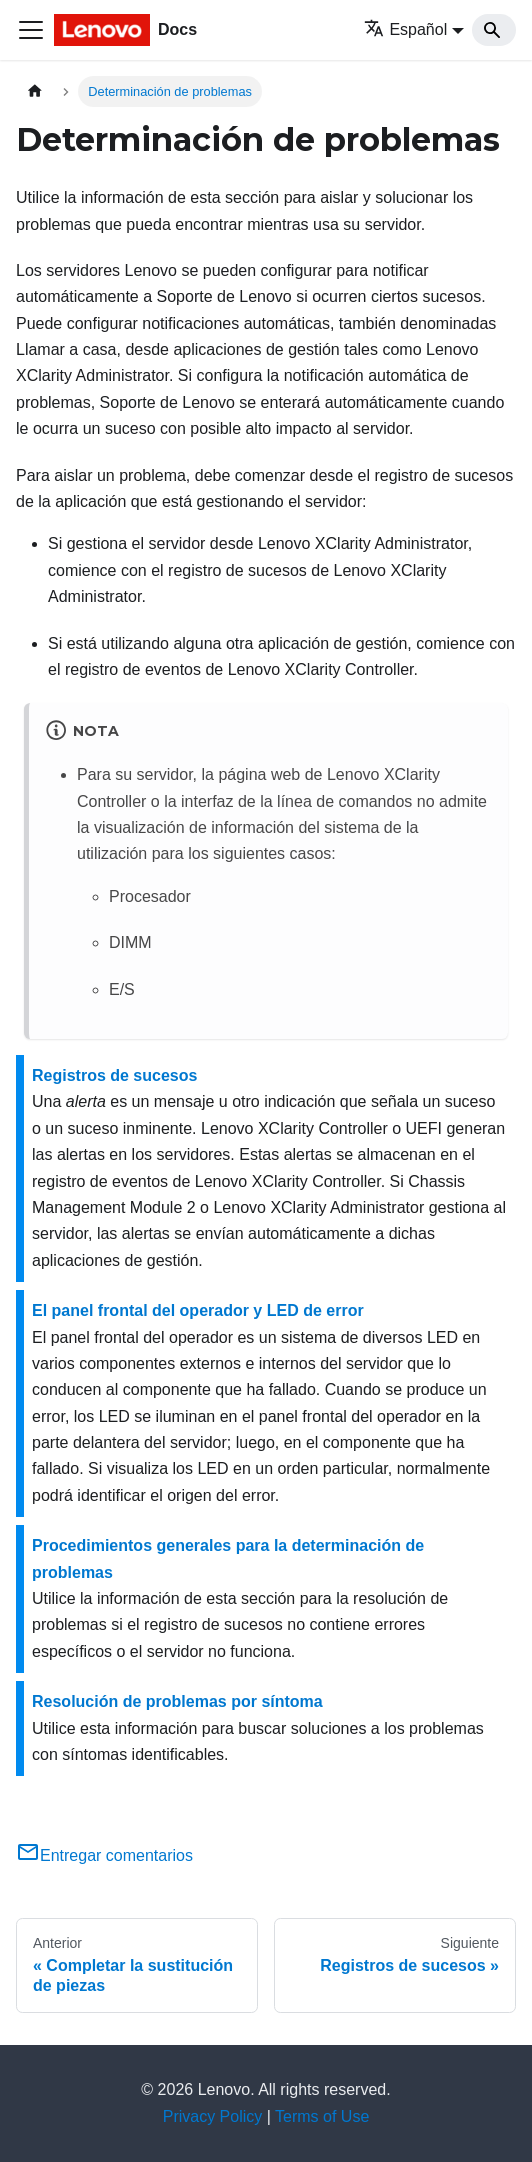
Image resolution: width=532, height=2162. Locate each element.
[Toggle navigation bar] (31, 30)
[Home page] (35, 91)
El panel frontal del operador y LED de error (198, 1310)
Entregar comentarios (104, 1855)
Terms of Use (322, 2116)
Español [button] (405, 29)
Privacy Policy (213, 2116)
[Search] (494, 30)
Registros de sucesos (114, 1075)
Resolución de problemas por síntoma (177, 1701)
